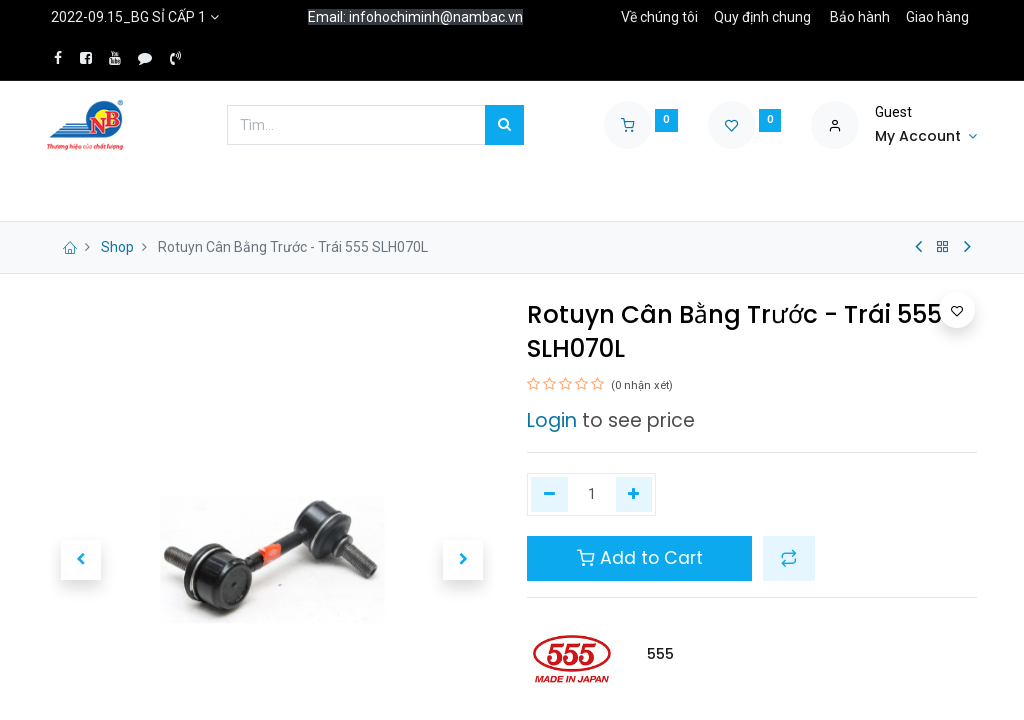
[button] (789, 558)
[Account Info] (926, 137)
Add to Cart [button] (640, 558)
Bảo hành (860, 17)
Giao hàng (937, 17)
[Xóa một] (549, 495)
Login (552, 420)
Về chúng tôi (659, 17)
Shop (117, 247)
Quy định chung (762, 17)
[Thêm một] (634, 495)
